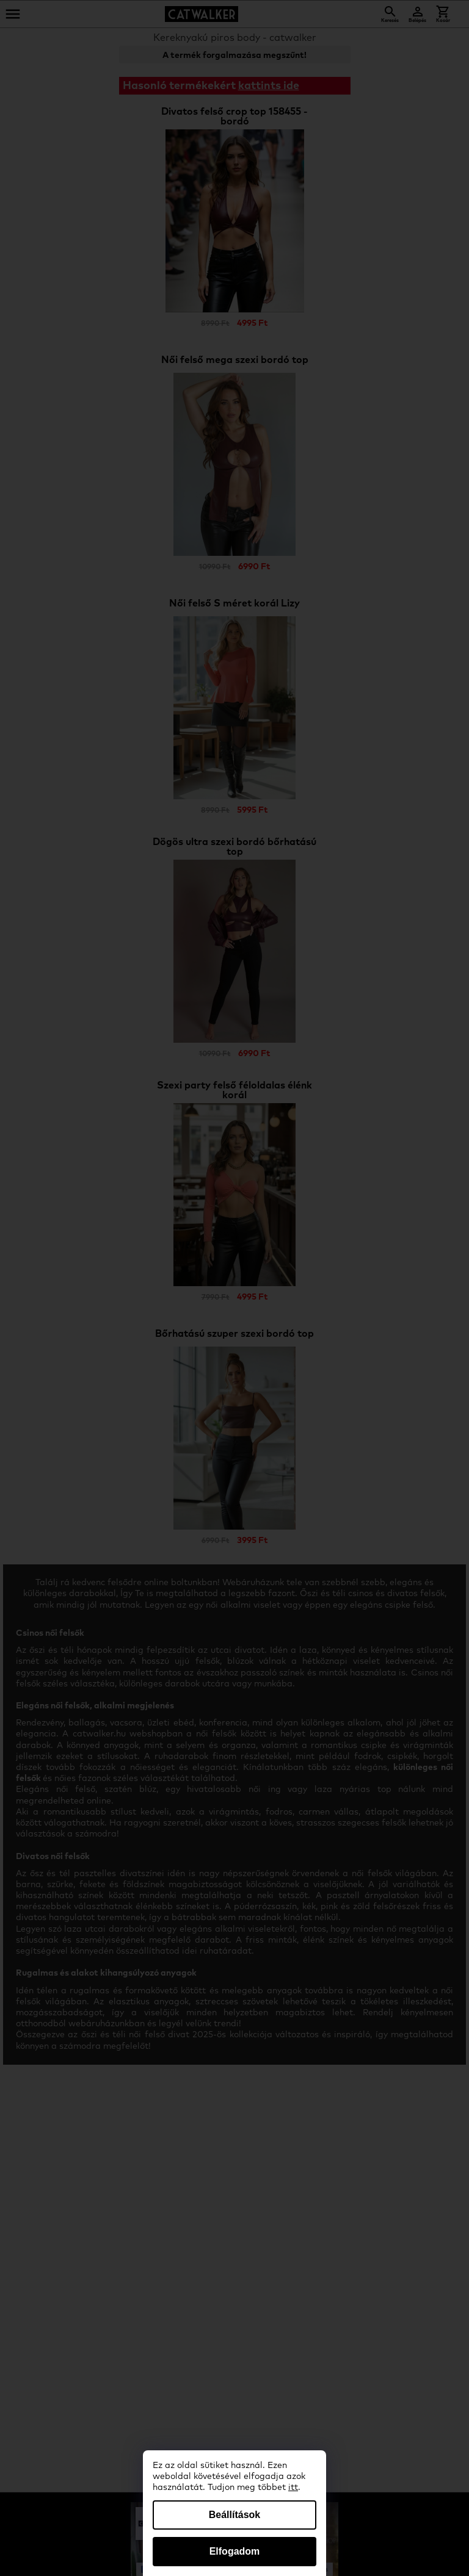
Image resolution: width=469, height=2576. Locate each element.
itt (293, 2487)
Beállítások (234, 2514)
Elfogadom (234, 2551)
